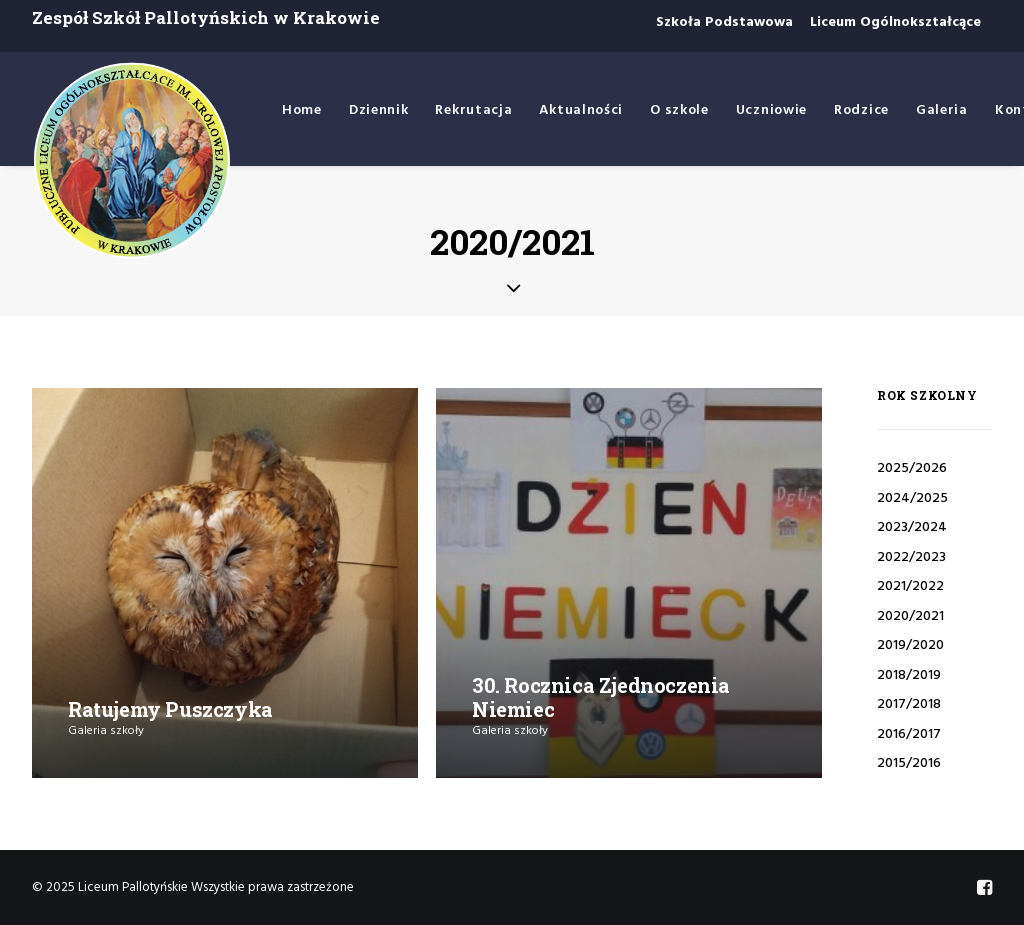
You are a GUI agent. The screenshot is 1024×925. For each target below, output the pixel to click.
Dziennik (379, 110)
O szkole (679, 110)
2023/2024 (912, 527)
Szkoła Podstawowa (724, 22)
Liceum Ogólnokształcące (895, 22)
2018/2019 (909, 675)
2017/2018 (909, 704)
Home (302, 110)
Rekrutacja (473, 110)
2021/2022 (910, 586)
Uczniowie (771, 110)
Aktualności (581, 110)
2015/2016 (909, 763)
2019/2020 (910, 645)
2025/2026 (912, 468)
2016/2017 (909, 734)
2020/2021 (910, 616)
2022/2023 (911, 557)
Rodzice (861, 110)
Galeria (942, 110)
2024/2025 (912, 498)
